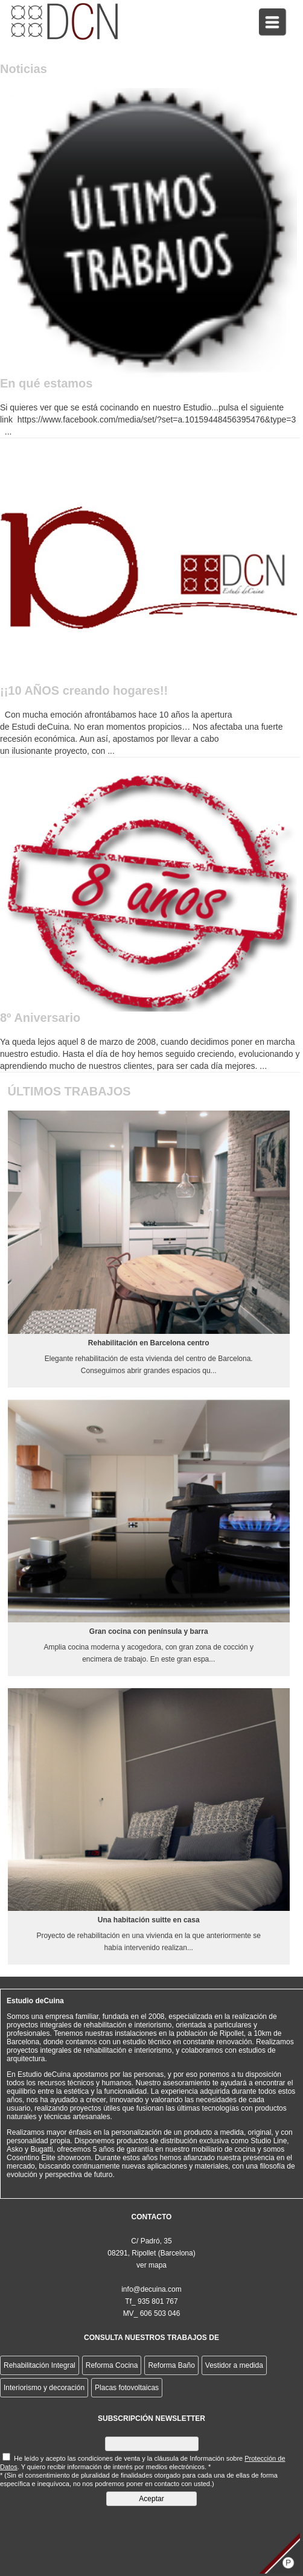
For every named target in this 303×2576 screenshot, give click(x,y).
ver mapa (151, 2265)
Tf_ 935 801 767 (151, 2301)
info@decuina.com (151, 2289)
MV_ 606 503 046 (151, 2313)
